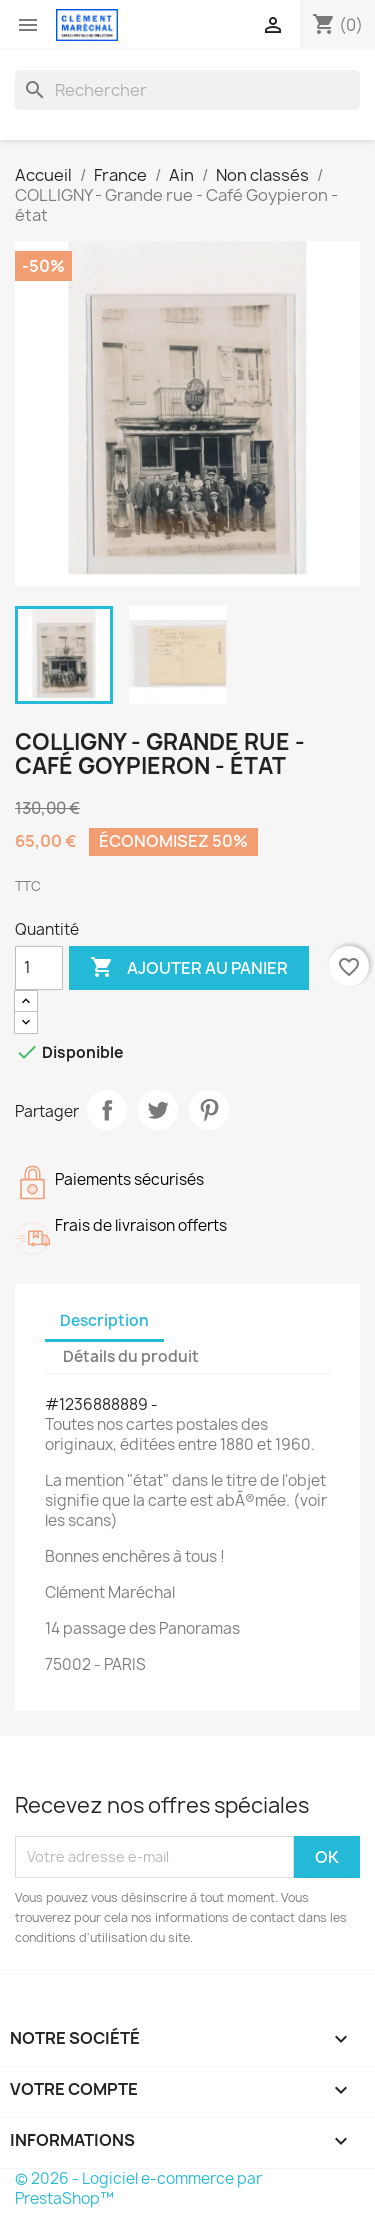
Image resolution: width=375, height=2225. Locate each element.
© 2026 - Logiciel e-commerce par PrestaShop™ (138, 2188)
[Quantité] (39, 968)
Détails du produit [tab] (131, 1356)
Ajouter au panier (189, 968)
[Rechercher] (187, 90)
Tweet (158, 1110)
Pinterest (209, 1110)
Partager (107, 1110)
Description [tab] (104, 1320)
